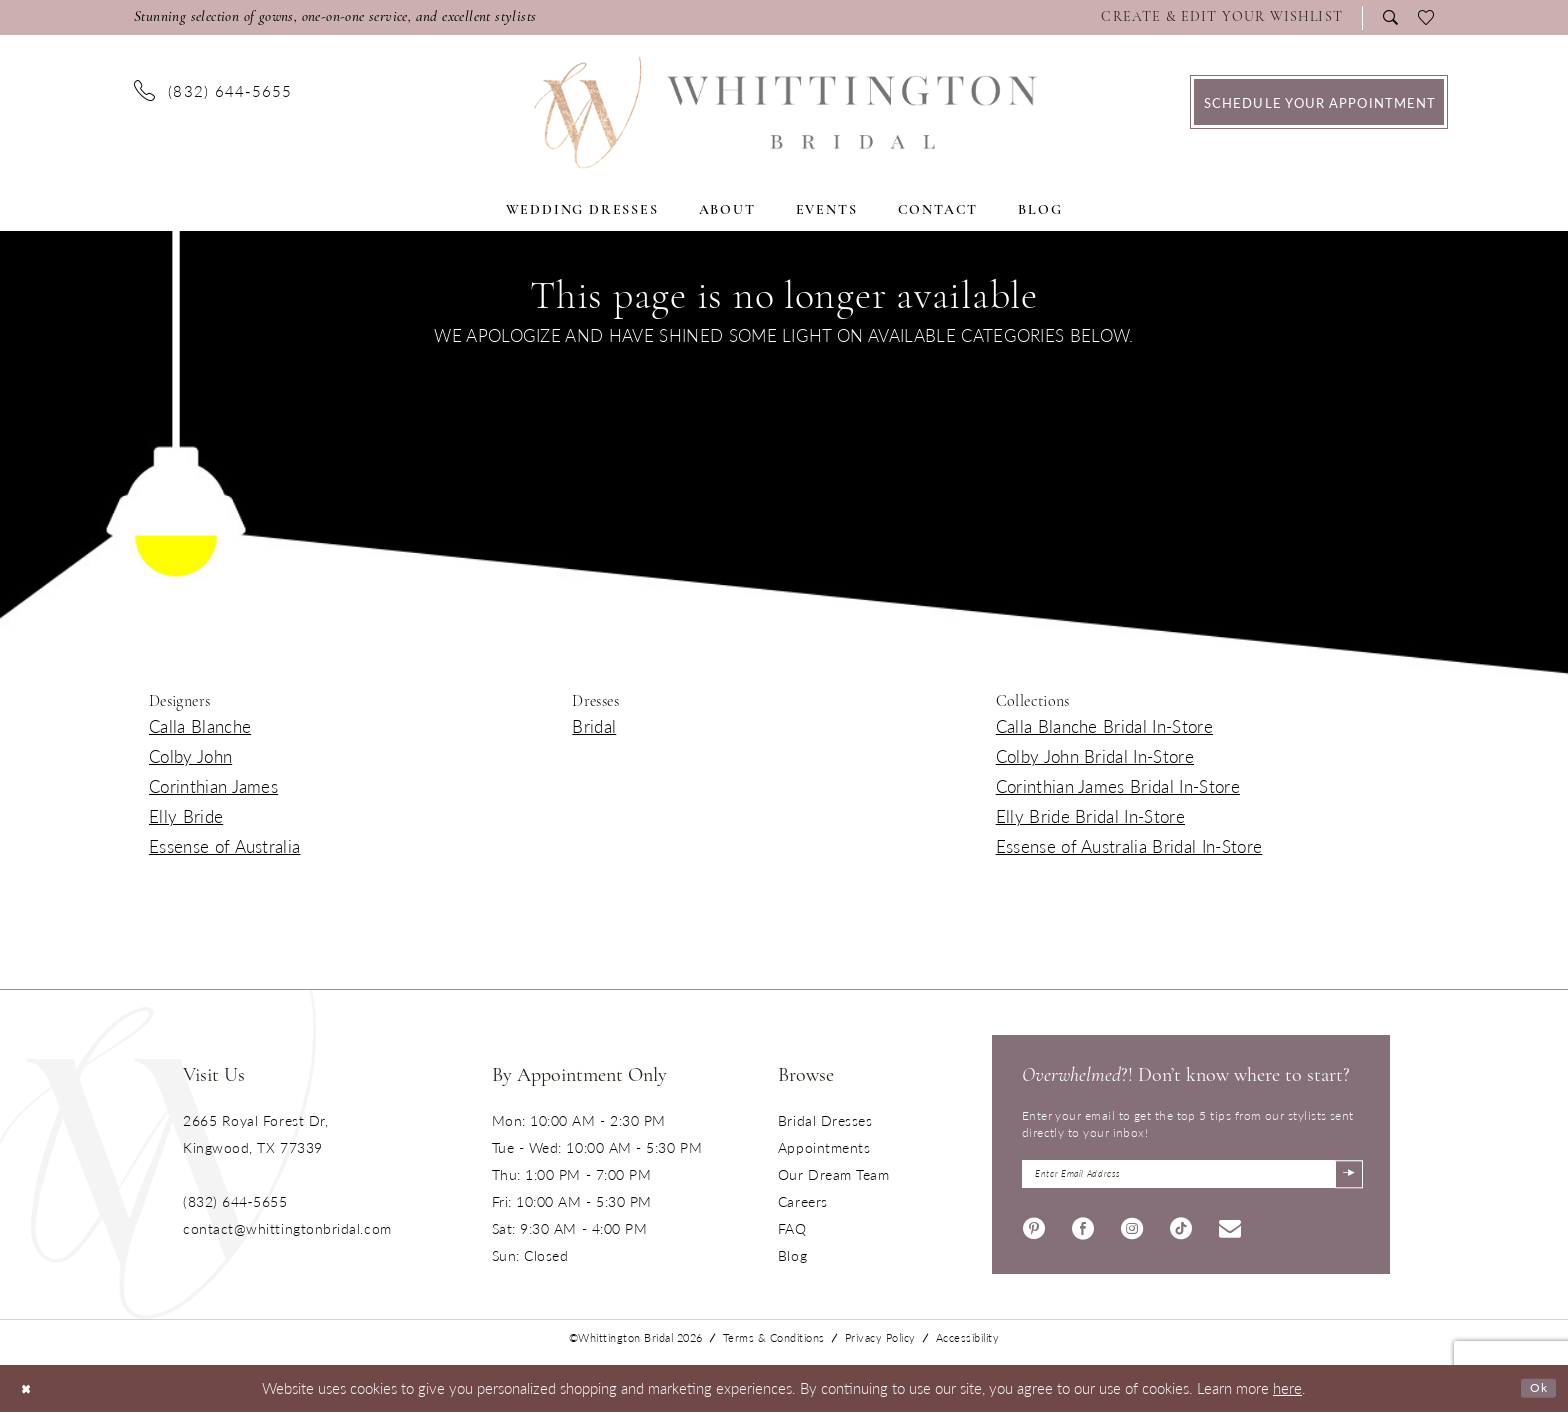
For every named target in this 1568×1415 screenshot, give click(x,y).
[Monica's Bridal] (784, 112)
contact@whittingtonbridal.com (287, 1228)
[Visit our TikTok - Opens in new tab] (1181, 1233)
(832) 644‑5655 (235, 1201)
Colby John (190, 756)
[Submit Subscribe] (1345, 1177)
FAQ (792, 1228)
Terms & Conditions (774, 1341)
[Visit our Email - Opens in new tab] (1230, 1233)
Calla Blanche (200, 726)
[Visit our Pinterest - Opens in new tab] (1034, 1233)
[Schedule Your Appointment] (1319, 102)
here (1287, 1391)
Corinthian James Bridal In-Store (1118, 786)
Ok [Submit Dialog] (1535, 1391)
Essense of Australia (224, 846)
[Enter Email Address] (1192, 1177)
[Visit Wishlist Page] (1222, 18)
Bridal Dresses (825, 1120)
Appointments (824, 1147)
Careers (803, 1201)
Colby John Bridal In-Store (1095, 756)
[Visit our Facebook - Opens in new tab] (1083, 1233)
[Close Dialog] (29, 1391)
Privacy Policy (880, 1341)
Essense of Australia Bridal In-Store (1129, 846)
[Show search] (1390, 17)
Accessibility (968, 1341)
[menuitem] (1227, 18)
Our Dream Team (834, 1174)
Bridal (594, 726)
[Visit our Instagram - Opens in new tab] (1132, 1233)
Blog (792, 1255)
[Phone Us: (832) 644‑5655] (213, 90)
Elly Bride (186, 816)
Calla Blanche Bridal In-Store (1104, 726)
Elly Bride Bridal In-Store (1090, 816)
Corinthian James (213, 786)
